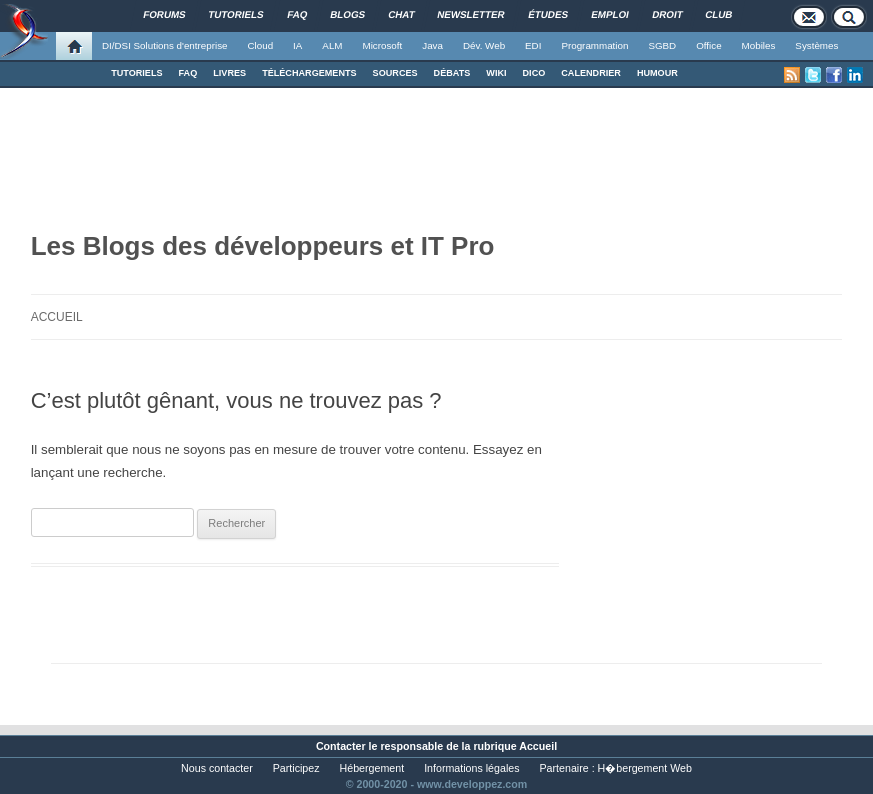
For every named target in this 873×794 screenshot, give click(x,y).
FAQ (188, 73)
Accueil (57, 317)
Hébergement (372, 768)
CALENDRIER (591, 73)
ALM (332, 45)
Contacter (341, 746)
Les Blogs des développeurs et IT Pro (263, 246)
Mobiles (759, 45)
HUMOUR (657, 73)
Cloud (260, 45)
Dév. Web (484, 45)
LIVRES (229, 73)
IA (297, 45)
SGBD (662, 45)
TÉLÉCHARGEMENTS (309, 73)
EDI (533, 45)
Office (708, 45)
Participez (296, 768)
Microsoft (383, 45)
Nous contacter (217, 768)
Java (432, 45)
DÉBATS (452, 73)
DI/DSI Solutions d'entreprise (164, 45)
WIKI (496, 73)
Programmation (594, 45)
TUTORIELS (136, 73)
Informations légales (471, 768)
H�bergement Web (645, 768)
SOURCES (395, 73)
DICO (534, 73)
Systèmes (816, 45)
